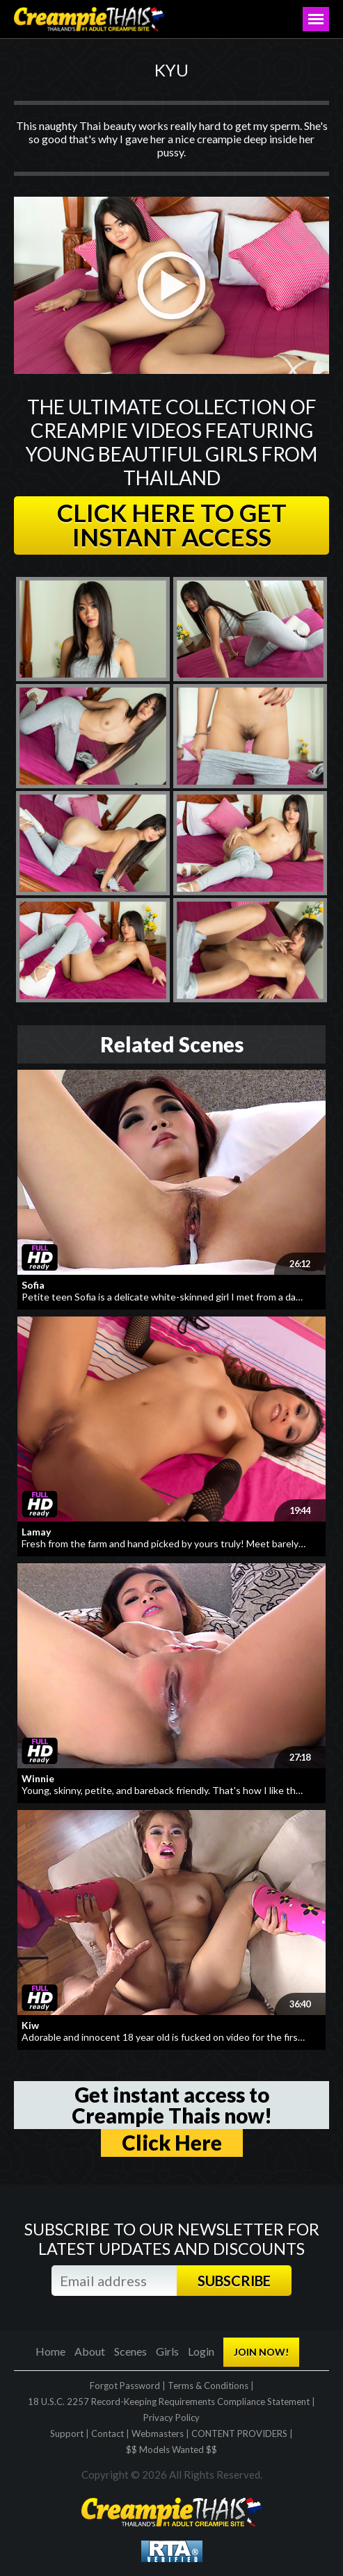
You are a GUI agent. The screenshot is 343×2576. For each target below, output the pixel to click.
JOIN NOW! (261, 2352)
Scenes (130, 2351)
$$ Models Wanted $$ (171, 2449)
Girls (167, 2351)
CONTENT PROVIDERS (239, 2433)
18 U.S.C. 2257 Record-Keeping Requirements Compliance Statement (169, 2401)
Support (66, 2433)
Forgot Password (125, 2385)
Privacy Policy (171, 2417)
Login (201, 2351)
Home (50, 2351)
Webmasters (157, 2433)
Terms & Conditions (208, 2385)
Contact (107, 2433)
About (89, 2351)
